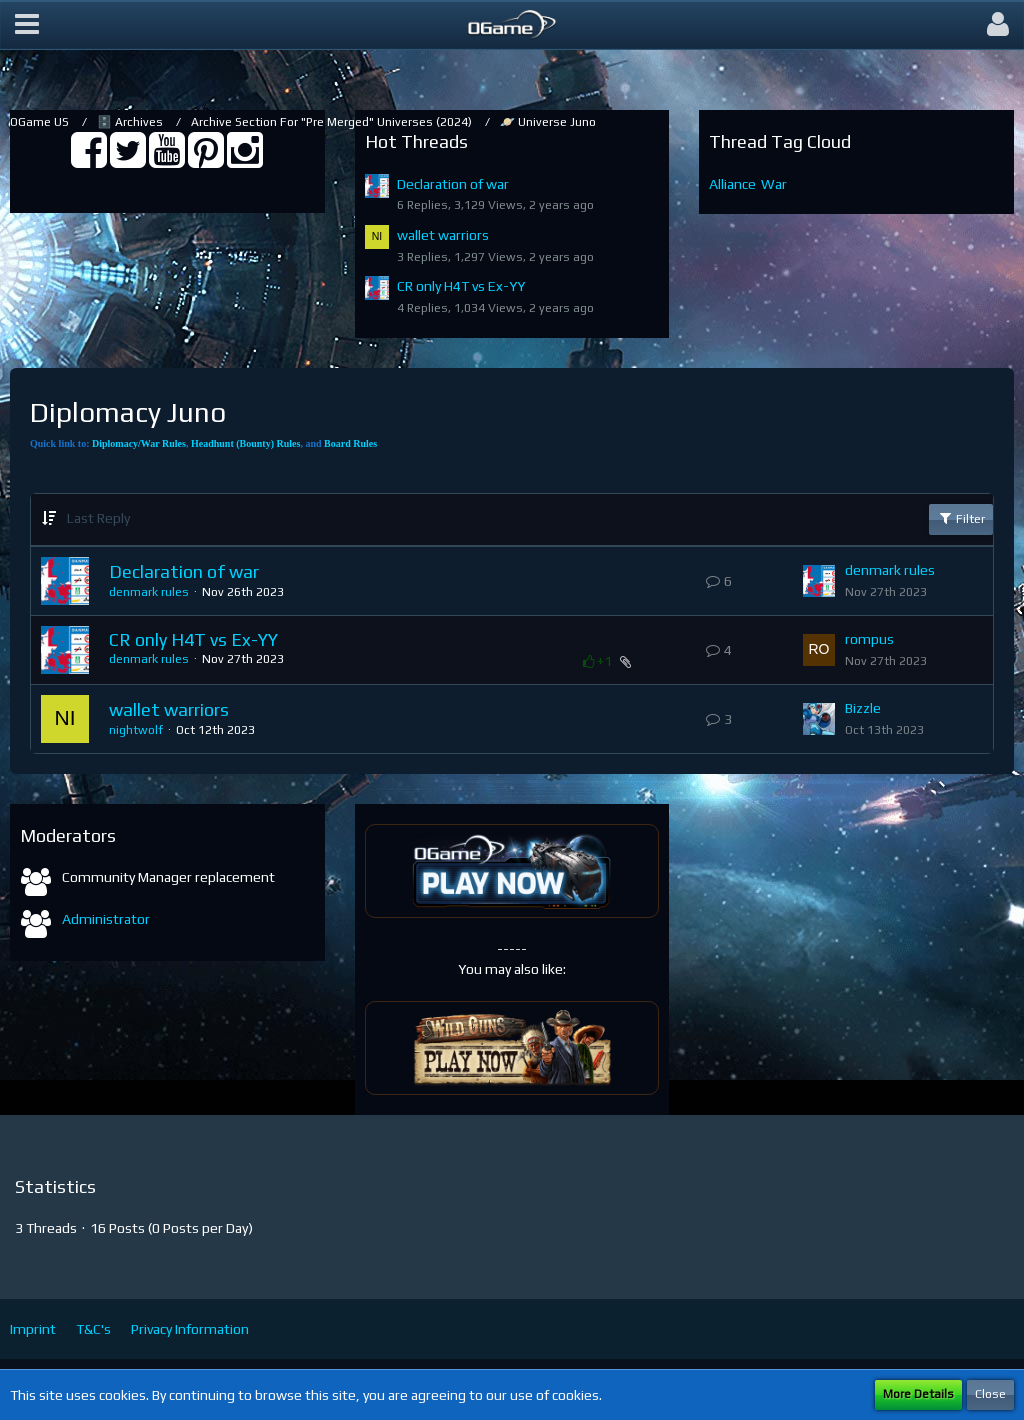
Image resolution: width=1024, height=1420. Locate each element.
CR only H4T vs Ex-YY (461, 286)
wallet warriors (443, 235)
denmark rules (149, 592)
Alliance (732, 184)
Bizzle (863, 708)
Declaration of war (453, 184)
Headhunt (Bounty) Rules (245, 443)
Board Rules (350, 443)
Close (990, 1394)
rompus (869, 639)
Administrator (106, 919)
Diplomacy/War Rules (139, 443)
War (774, 184)
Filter (961, 518)
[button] (27, 25)
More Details (918, 1394)
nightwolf (136, 730)
